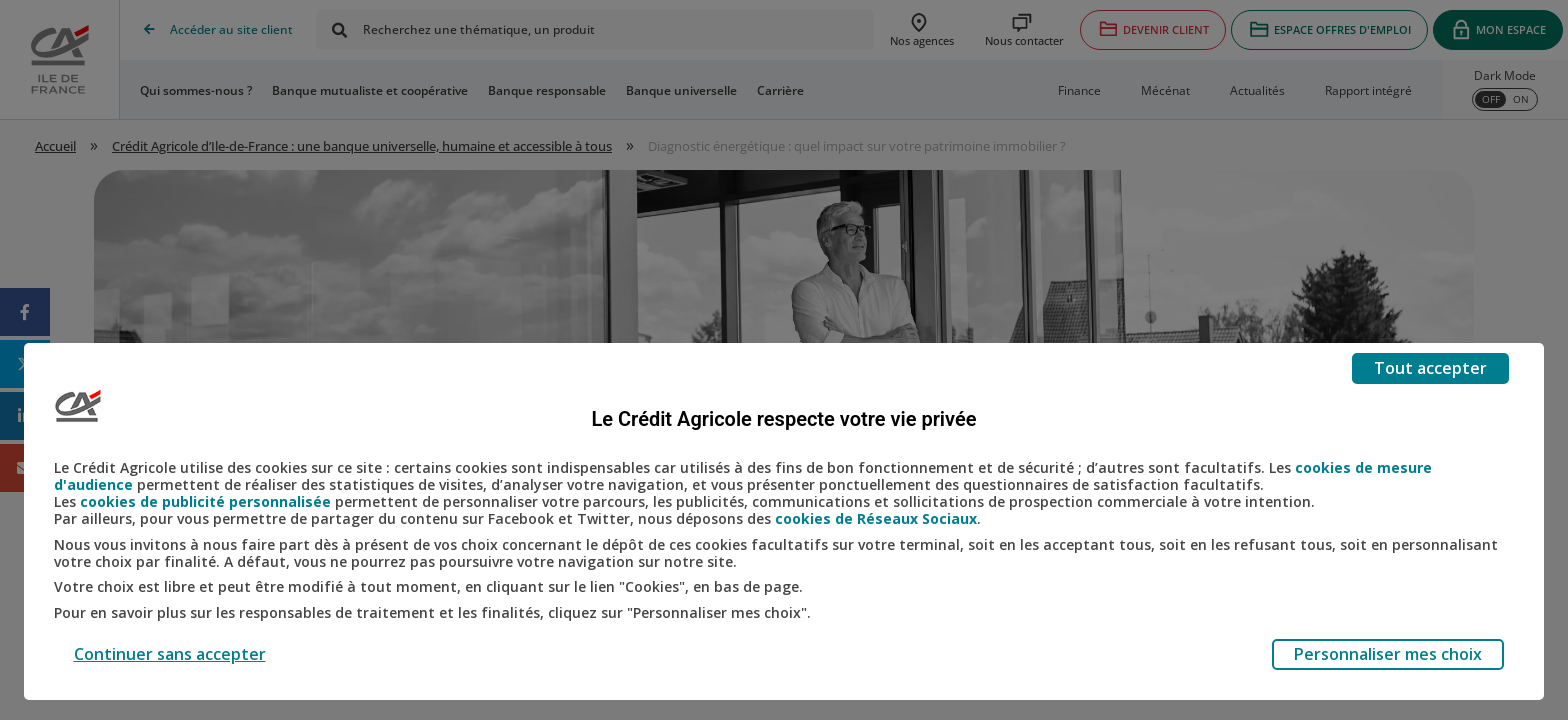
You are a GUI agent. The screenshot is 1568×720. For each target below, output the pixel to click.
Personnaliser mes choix (1388, 654)
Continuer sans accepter (170, 654)
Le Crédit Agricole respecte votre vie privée (784, 419)
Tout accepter (1430, 368)
